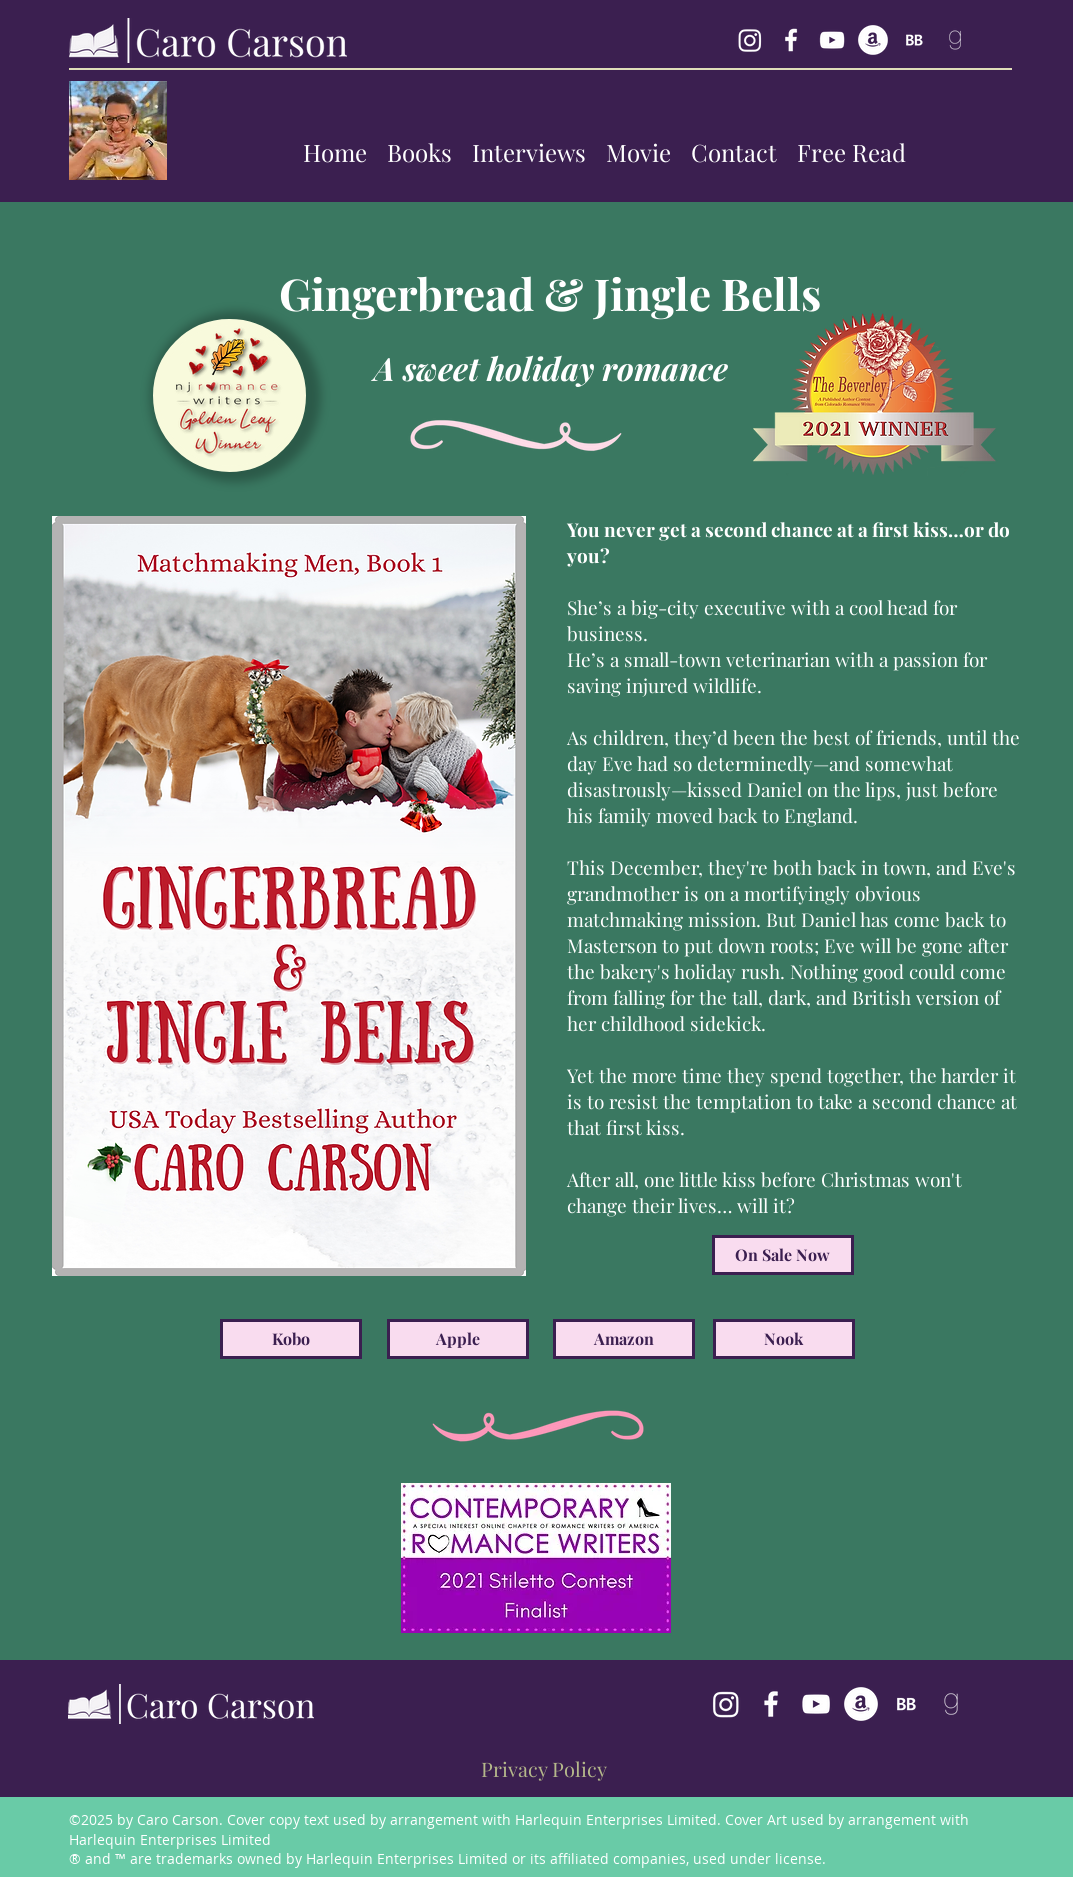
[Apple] (458, 1339)
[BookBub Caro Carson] (914, 40)
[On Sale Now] (783, 1255)
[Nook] (784, 1339)
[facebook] (791, 40)
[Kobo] (291, 1339)
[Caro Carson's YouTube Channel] (816, 1704)
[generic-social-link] (873, 40)
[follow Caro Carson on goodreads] (955, 40)
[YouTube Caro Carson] (832, 40)
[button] (419, 152)
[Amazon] (624, 1339)
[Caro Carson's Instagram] (726, 1704)
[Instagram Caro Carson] (750, 40)
